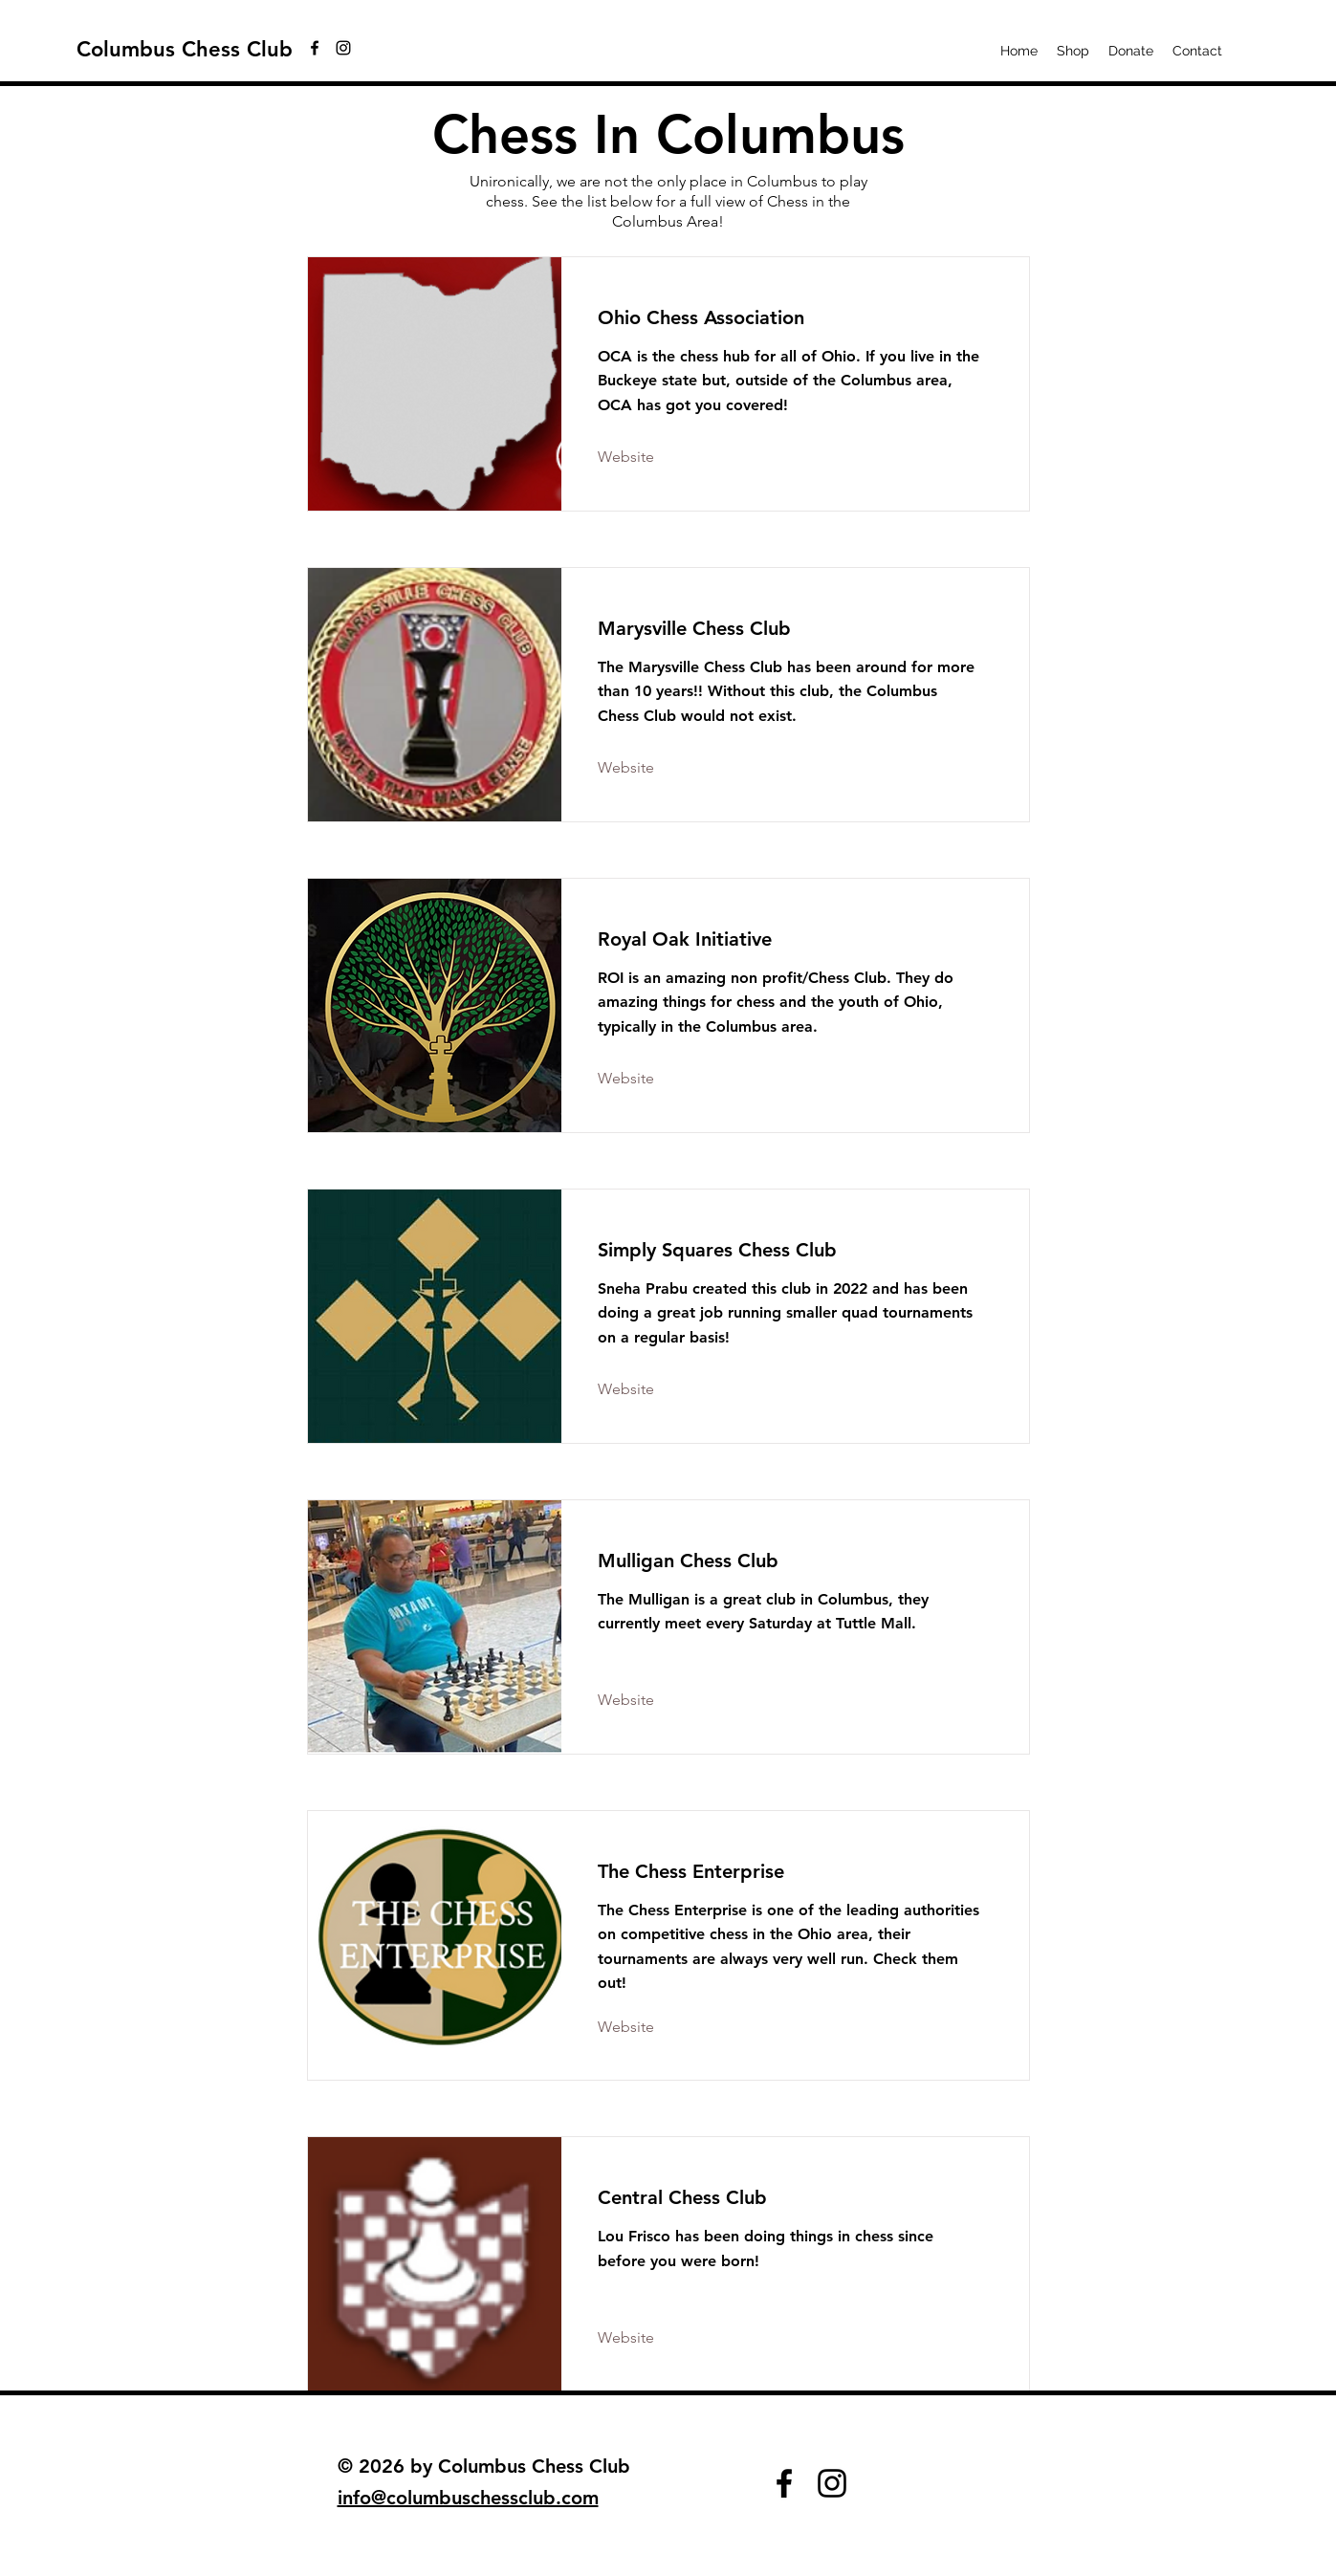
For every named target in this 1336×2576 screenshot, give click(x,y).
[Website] (650, 458)
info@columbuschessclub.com (468, 2497)
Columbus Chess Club (185, 49)
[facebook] (314, 47)
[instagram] (343, 47)
